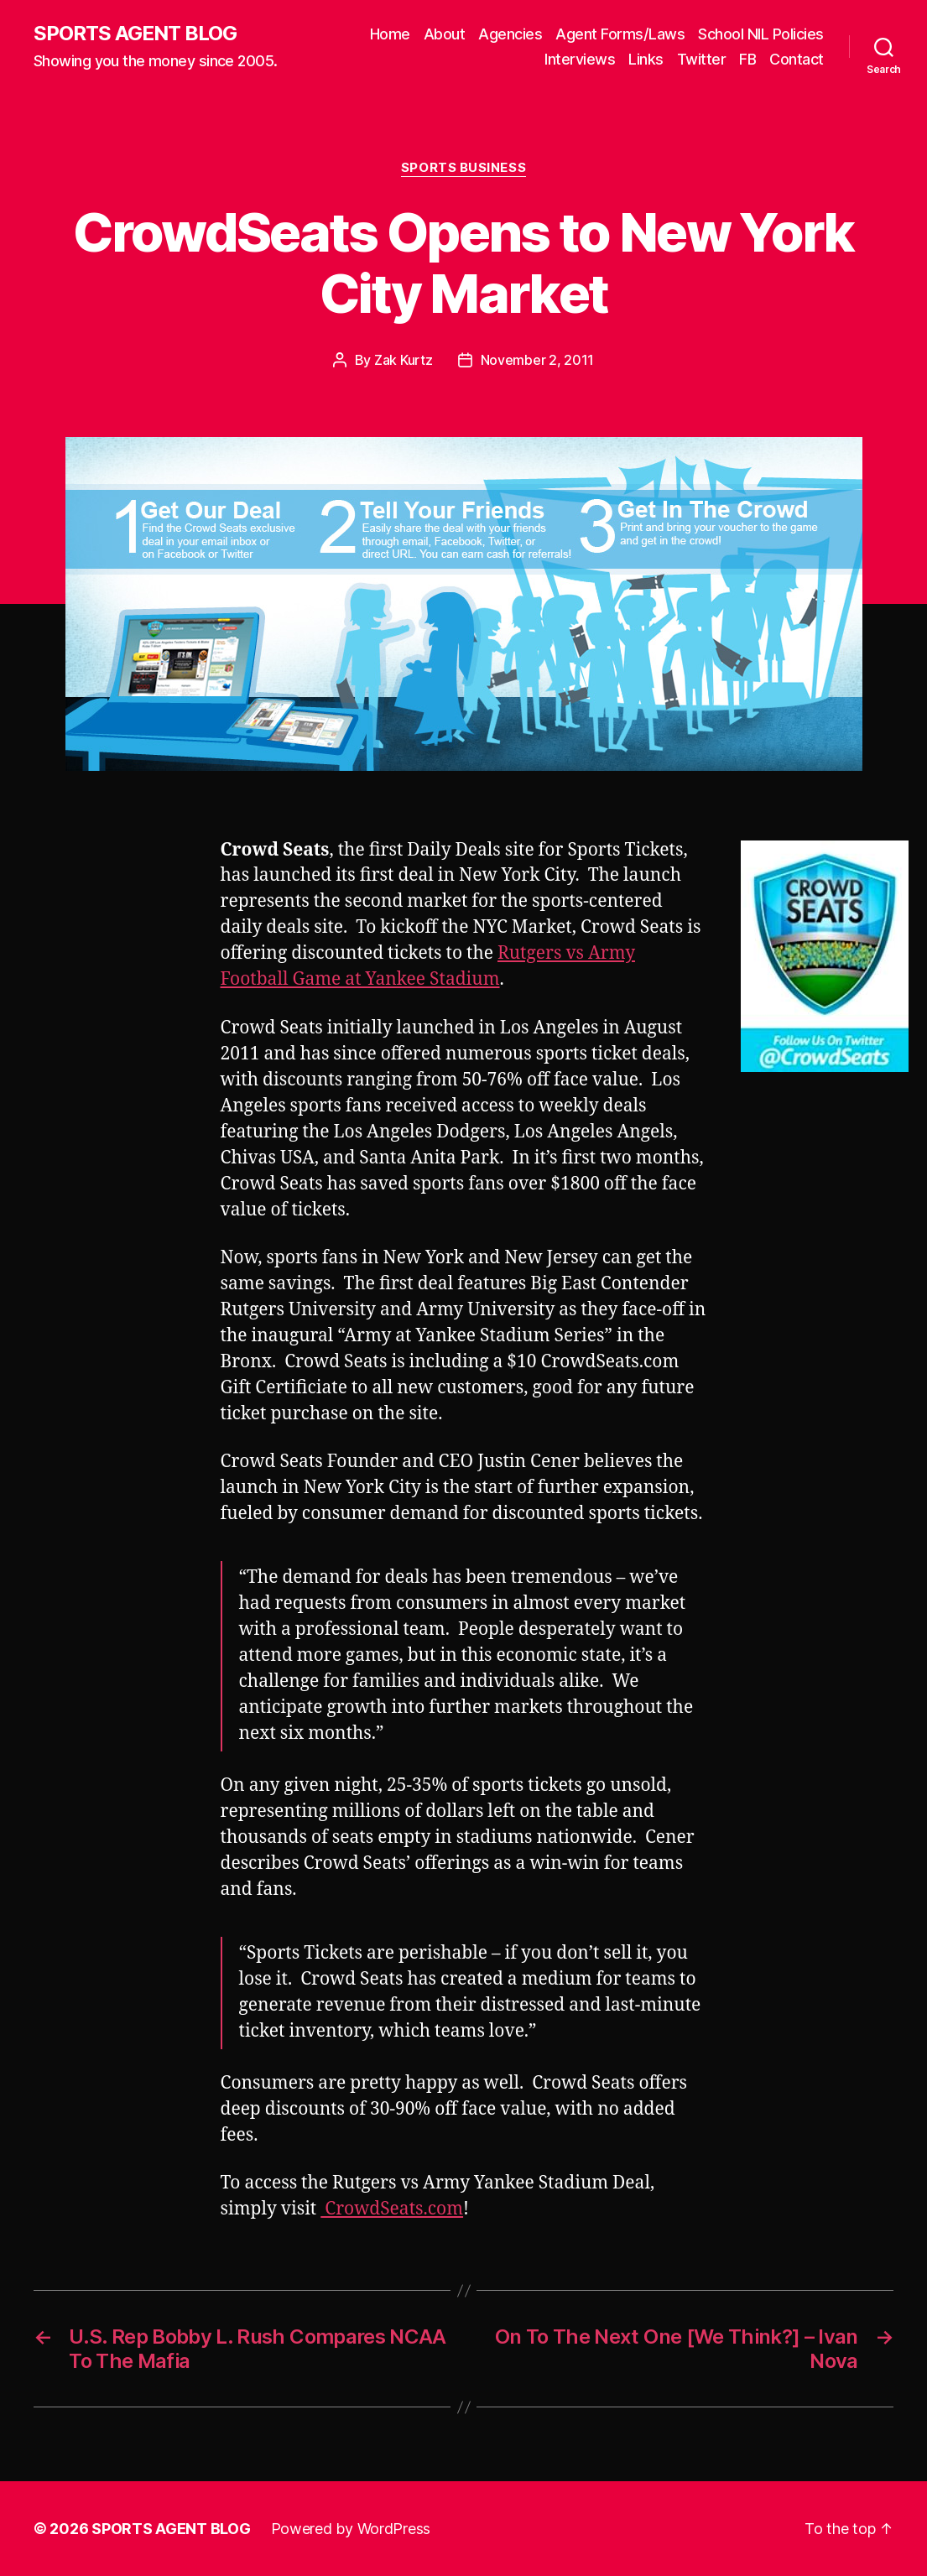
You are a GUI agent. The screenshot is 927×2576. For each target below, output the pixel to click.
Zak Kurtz (403, 359)
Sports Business (463, 167)
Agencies (510, 34)
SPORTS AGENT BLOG (135, 33)
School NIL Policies (761, 34)
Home (390, 34)
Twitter (701, 59)
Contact (796, 59)
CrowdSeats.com (391, 2209)
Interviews (579, 59)
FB (747, 59)
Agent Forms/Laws (620, 34)
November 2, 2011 (538, 359)
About (445, 34)
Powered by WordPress (351, 2528)
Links (646, 59)
